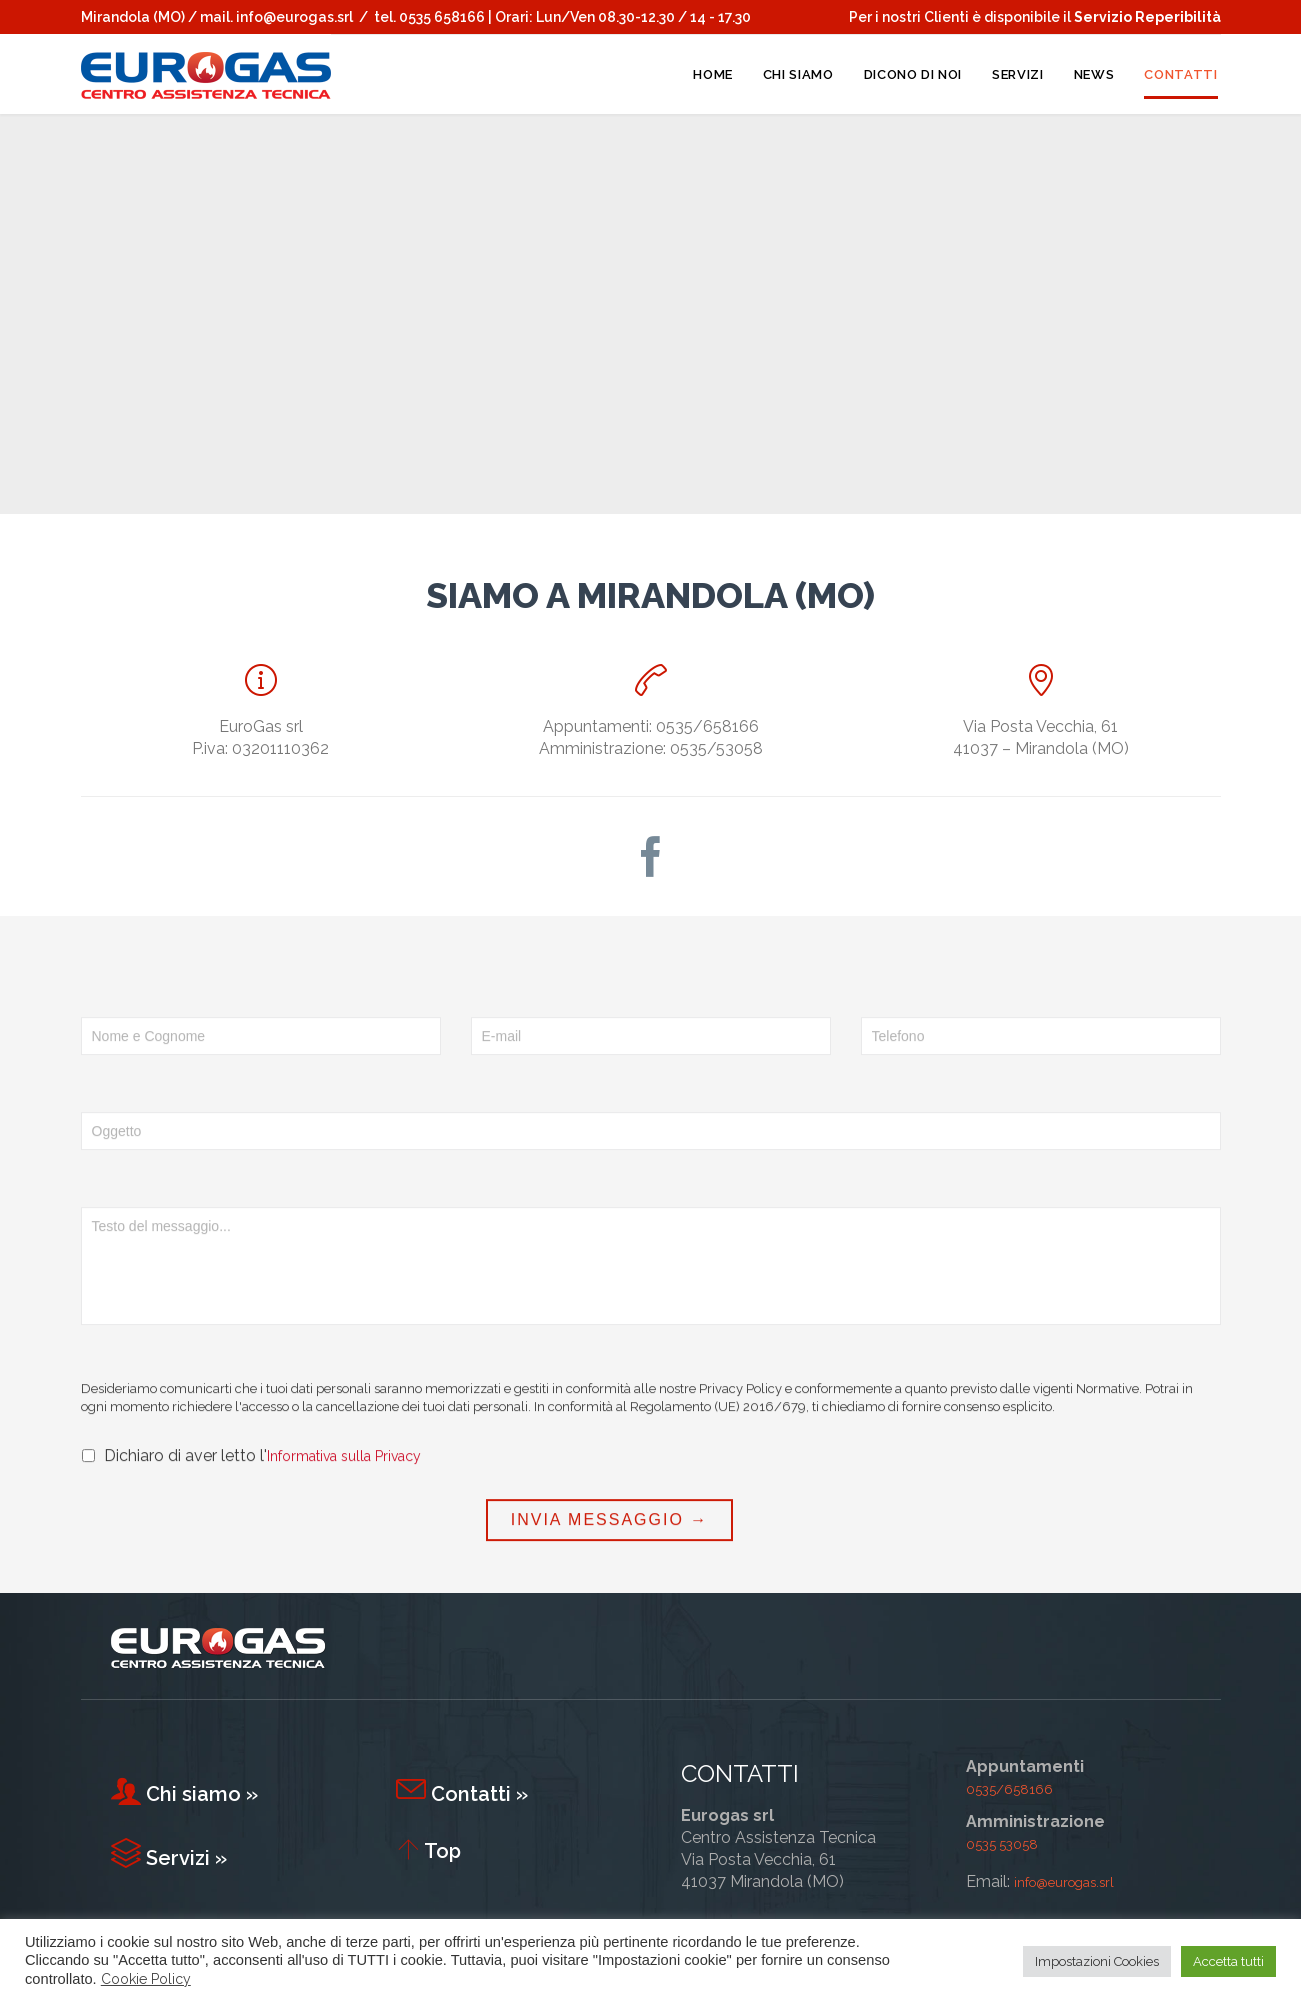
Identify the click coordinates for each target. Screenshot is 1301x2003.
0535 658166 (442, 17)
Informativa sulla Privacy (344, 1536)
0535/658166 (1009, 1789)
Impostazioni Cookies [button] (1097, 1961)
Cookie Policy (146, 1979)
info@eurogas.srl (294, 17)
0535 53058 (1002, 1844)
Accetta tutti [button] (1228, 1961)
